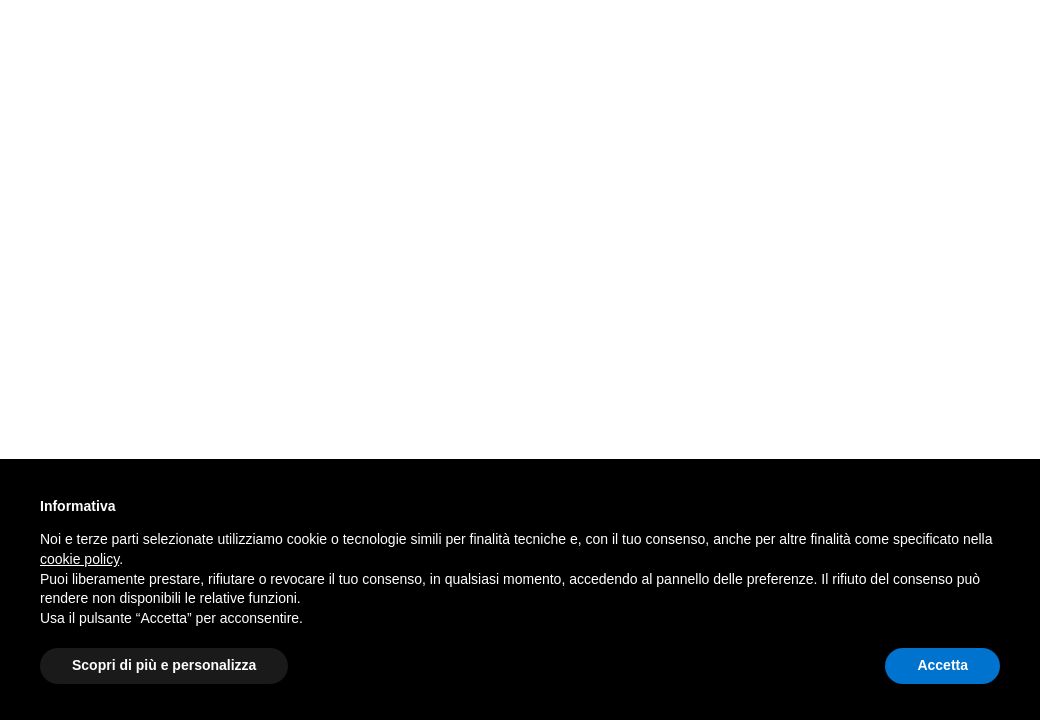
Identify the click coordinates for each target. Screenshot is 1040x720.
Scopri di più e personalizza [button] (164, 665)
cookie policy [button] (79, 559)
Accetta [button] (942, 665)
